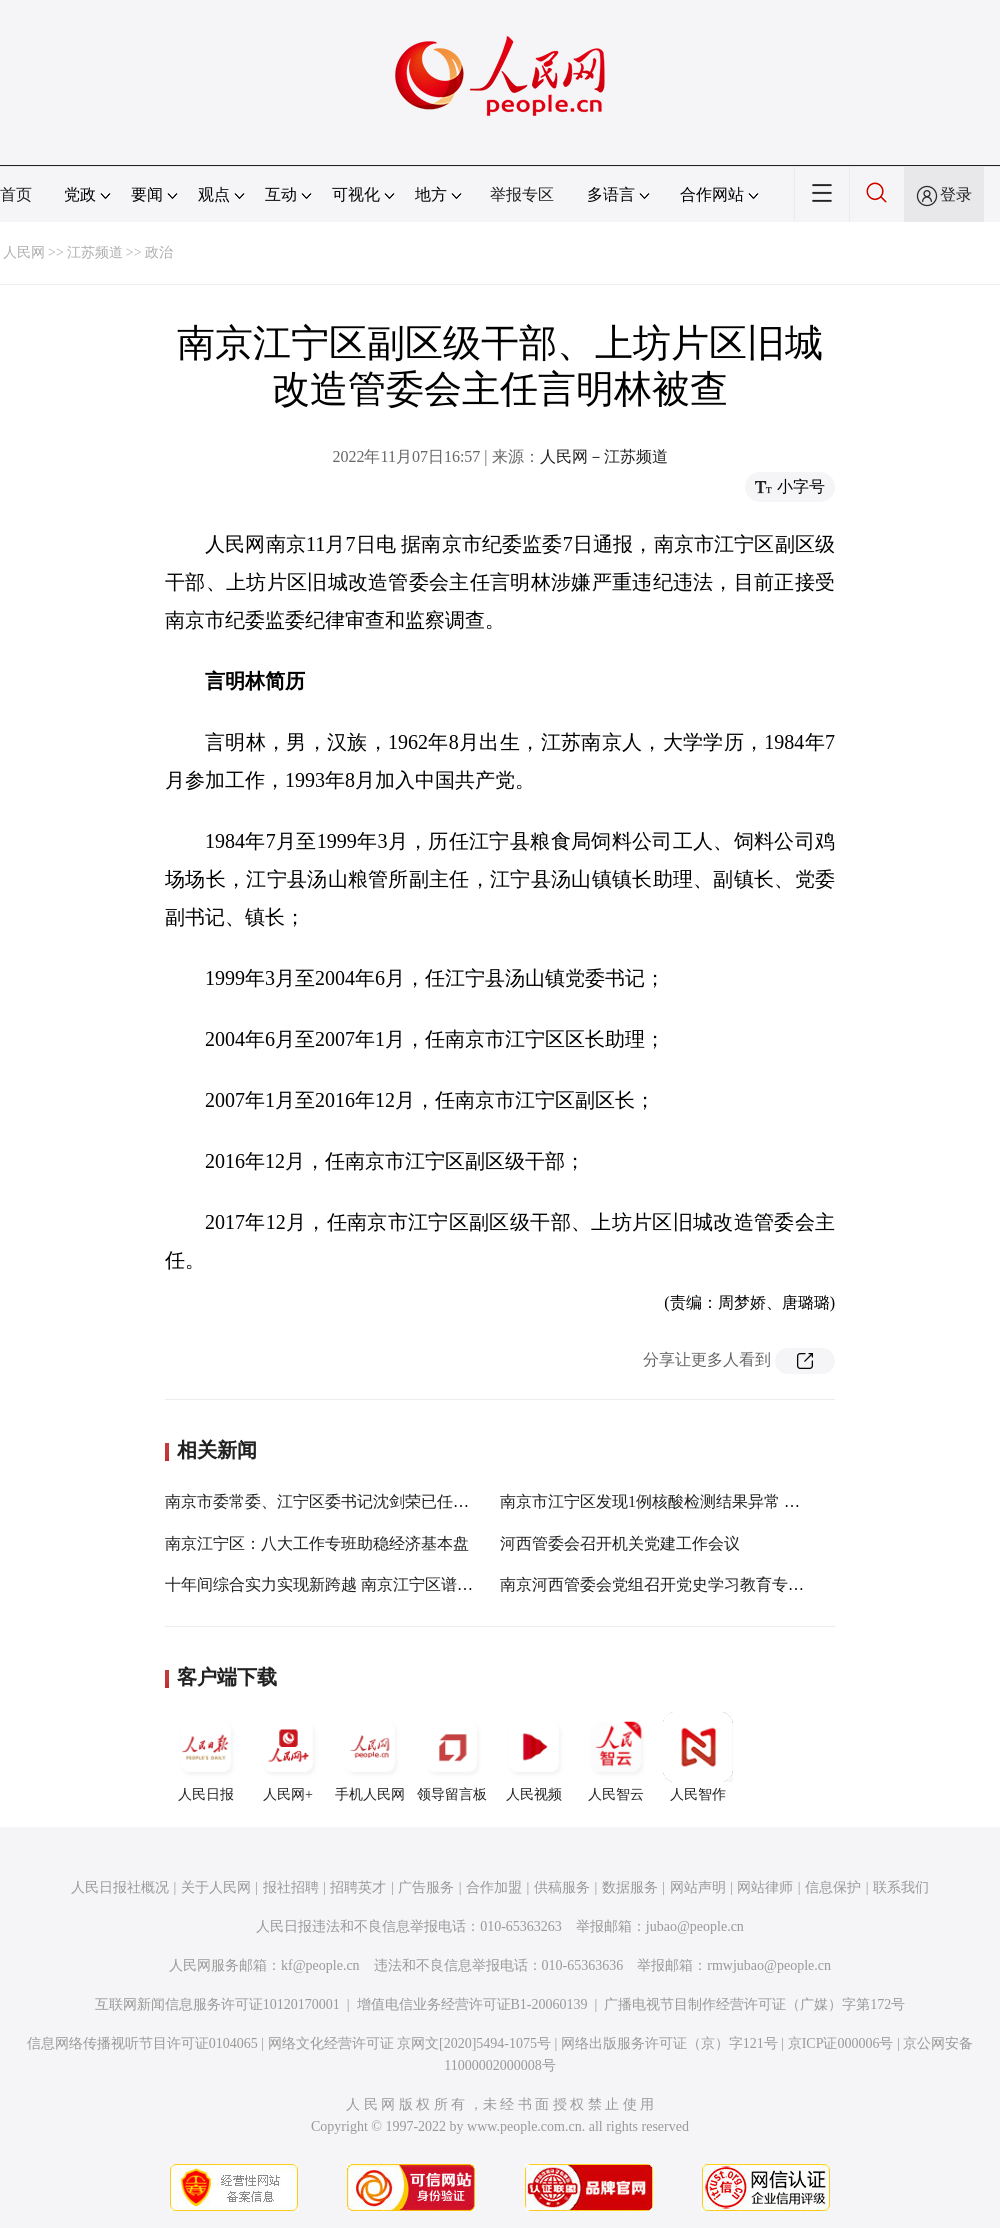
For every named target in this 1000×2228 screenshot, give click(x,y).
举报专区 (522, 194)
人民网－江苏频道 (604, 456)
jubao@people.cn (695, 1926)
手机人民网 (370, 1757)
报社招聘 (291, 1887)
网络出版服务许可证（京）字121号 (669, 2043)
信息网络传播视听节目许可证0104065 (142, 2043)
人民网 (24, 252)
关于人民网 (216, 1887)
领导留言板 (452, 1757)
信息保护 (833, 1887)
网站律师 (765, 1887)
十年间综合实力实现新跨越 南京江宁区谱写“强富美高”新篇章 (382, 1584)
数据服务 (630, 1887)
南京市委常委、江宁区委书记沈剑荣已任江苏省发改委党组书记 (389, 1501)
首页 (16, 194)
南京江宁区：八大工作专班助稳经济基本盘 (317, 1543)
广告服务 (426, 1887)
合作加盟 (494, 1887)
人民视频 (534, 1757)
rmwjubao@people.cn (769, 1965)
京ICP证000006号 (841, 2043)
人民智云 (616, 1757)
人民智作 (698, 1757)
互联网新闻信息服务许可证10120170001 (217, 2004)
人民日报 (206, 1757)
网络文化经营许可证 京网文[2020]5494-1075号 (410, 2043)
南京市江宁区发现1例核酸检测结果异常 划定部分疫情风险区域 (722, 1501)
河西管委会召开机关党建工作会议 (620, 1543)
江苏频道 (95, 252)
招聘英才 (358, 1887)
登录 (956, 194)
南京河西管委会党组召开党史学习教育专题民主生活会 (692, 1584)
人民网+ (288, 1757)
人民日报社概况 (120, 1887)
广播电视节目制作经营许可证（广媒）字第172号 (754, 2004)
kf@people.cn (320, 1965)
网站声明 (698, 1887)
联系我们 (901, 1887)
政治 (159, 252)
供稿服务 (562, 1887)
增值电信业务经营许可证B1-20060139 (472, 2004)
